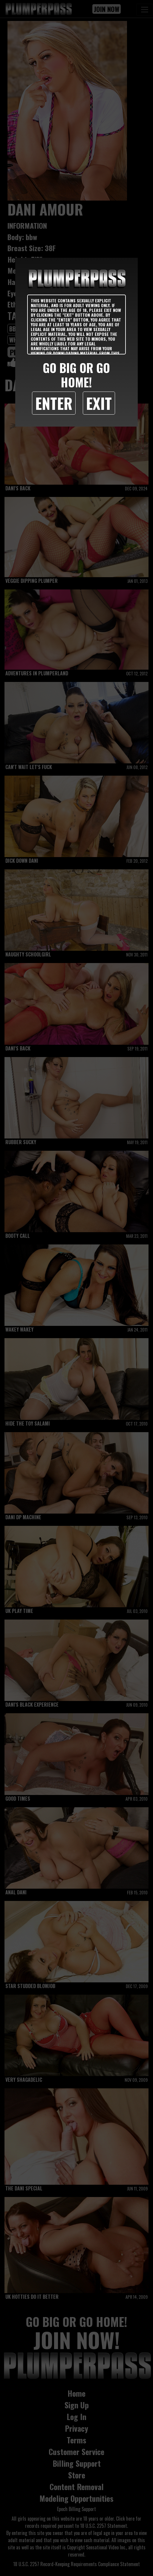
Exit (99, 403)
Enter (53, 403)
